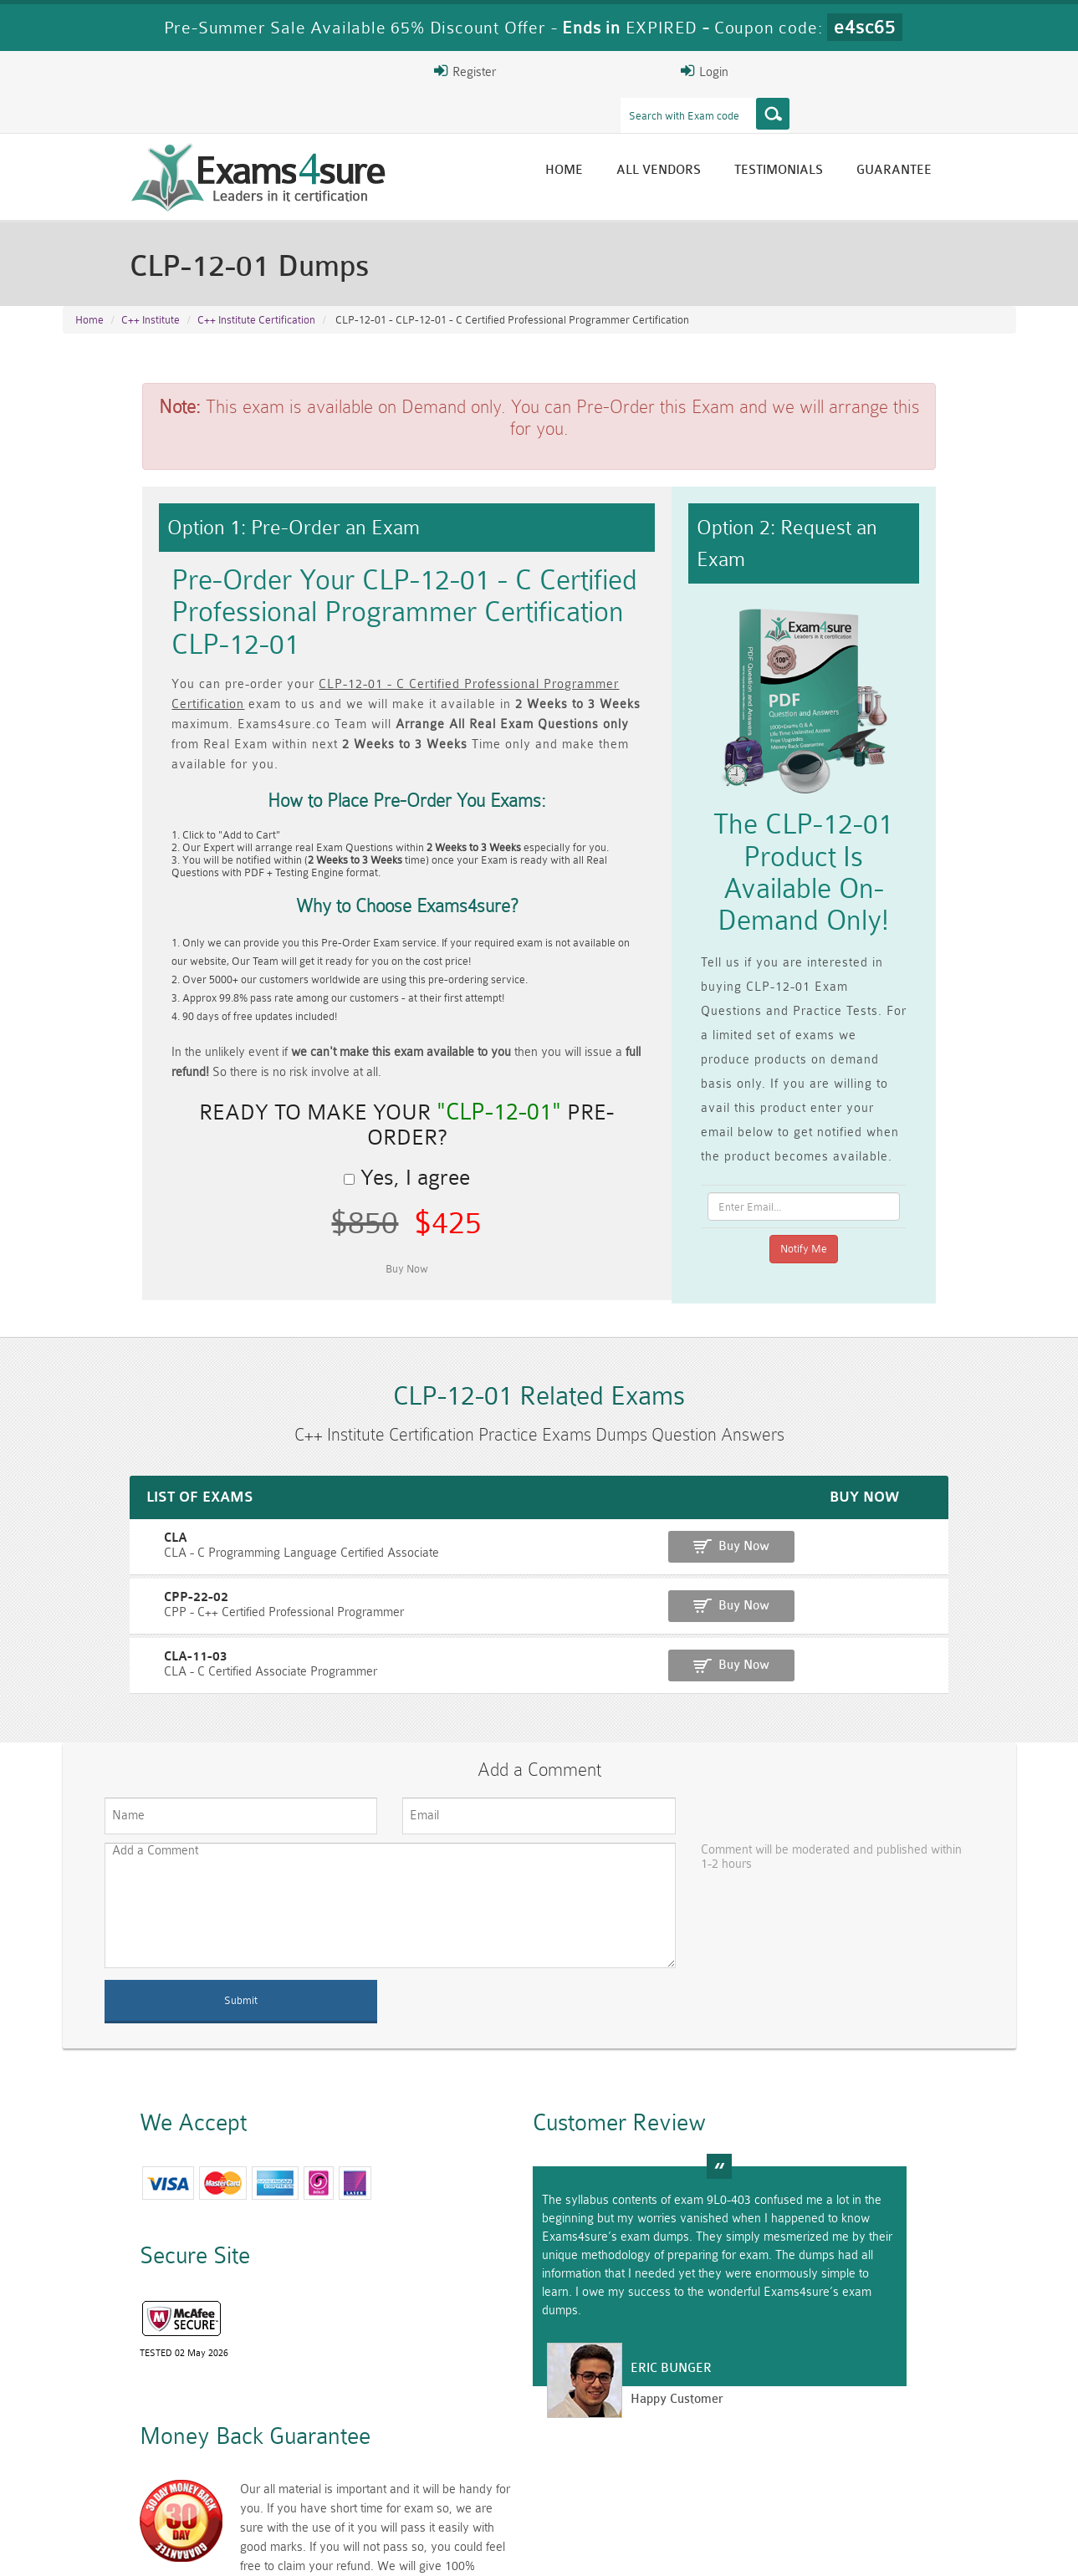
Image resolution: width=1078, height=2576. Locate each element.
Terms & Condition (333, 2548)
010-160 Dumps (142, 2491)
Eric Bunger (526, 2334)
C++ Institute (150, 285)
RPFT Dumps (618, 2463)
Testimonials (859, 136)
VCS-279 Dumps (301, 2491)
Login (908, 71)
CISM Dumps (142, 2463)
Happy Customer (532, 2365)
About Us (149, 2548)
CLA (78, 1476)
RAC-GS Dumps (459, 2463)
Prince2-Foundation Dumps (937, 2470)
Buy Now (949, 1484)
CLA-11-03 (98, 1591)
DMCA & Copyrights (548, 2548)
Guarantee (974, 136)
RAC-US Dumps (777, 2463)
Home (644, 136)
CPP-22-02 (99, 1534)
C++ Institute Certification (256, 285)
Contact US (438, 2548)
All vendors (739, 136)
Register (821, 71)
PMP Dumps (301, 2463)
